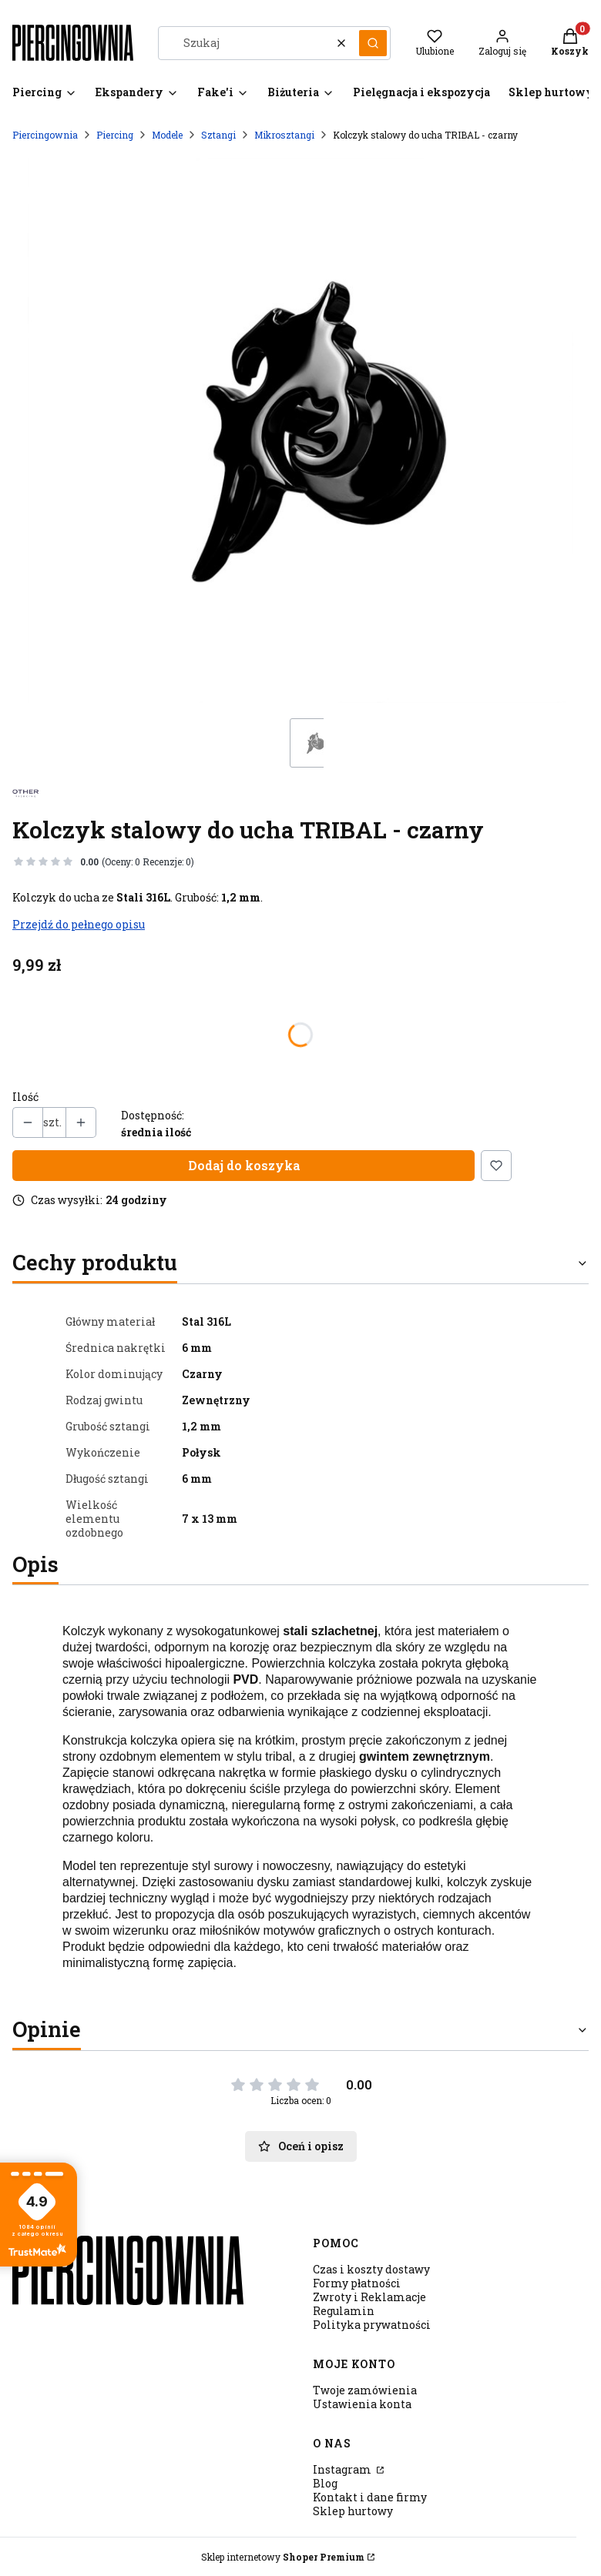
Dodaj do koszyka (244, 1165)
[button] (373, 43)
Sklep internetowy (282, 2557)
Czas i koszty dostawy (371, 2269)
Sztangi (218, 135)
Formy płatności (357, 2283)
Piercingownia (45, 135)
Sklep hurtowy (353, 2511)
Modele (167, 135)
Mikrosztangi (284, 135)
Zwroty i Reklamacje (369, 2297)
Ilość (25, 1097)
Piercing (114, 135)
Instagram (343, 2469)
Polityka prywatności (372, 2324)
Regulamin (343, 2310)
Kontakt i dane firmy (370, 2497)
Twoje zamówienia (365, 2390)
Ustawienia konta (362, 2404)
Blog (325, 2483)
